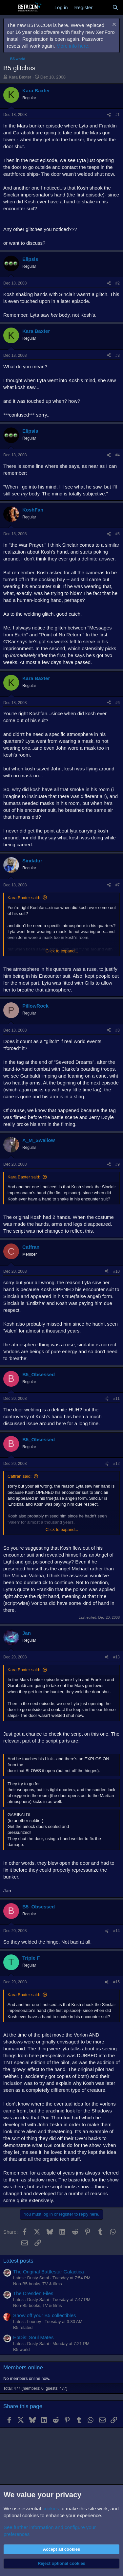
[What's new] (102, 7)
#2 (117, 283)
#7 (117, 885)
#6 (117, 702)
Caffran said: (19, 1476)
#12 (116, 1463)
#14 (116, 1930)
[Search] (115, 7)
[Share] (109, 115)
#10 (116, 1271)
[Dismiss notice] (113, 25)
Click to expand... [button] (62, 950)
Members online (23, 2367)
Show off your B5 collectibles (44, 2315)
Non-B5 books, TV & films (37, 2283)
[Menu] (9, 7)
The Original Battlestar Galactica (48, 2271)
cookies (50, 2508)
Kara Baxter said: (24, 897)
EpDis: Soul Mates (33, 2337)
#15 (116, 1982)
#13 (116, 1657)
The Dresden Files (33, 2293)
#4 (117, 455)
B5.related (22, 2327)
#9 (117, 1164)
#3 (117, 355)
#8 (117, 1030)
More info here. (73, 46)
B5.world (21, 2349)
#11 (116, 1398)
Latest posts (18, 2261)
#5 (117, 534)
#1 (117, 114)
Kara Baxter (20, 77)
